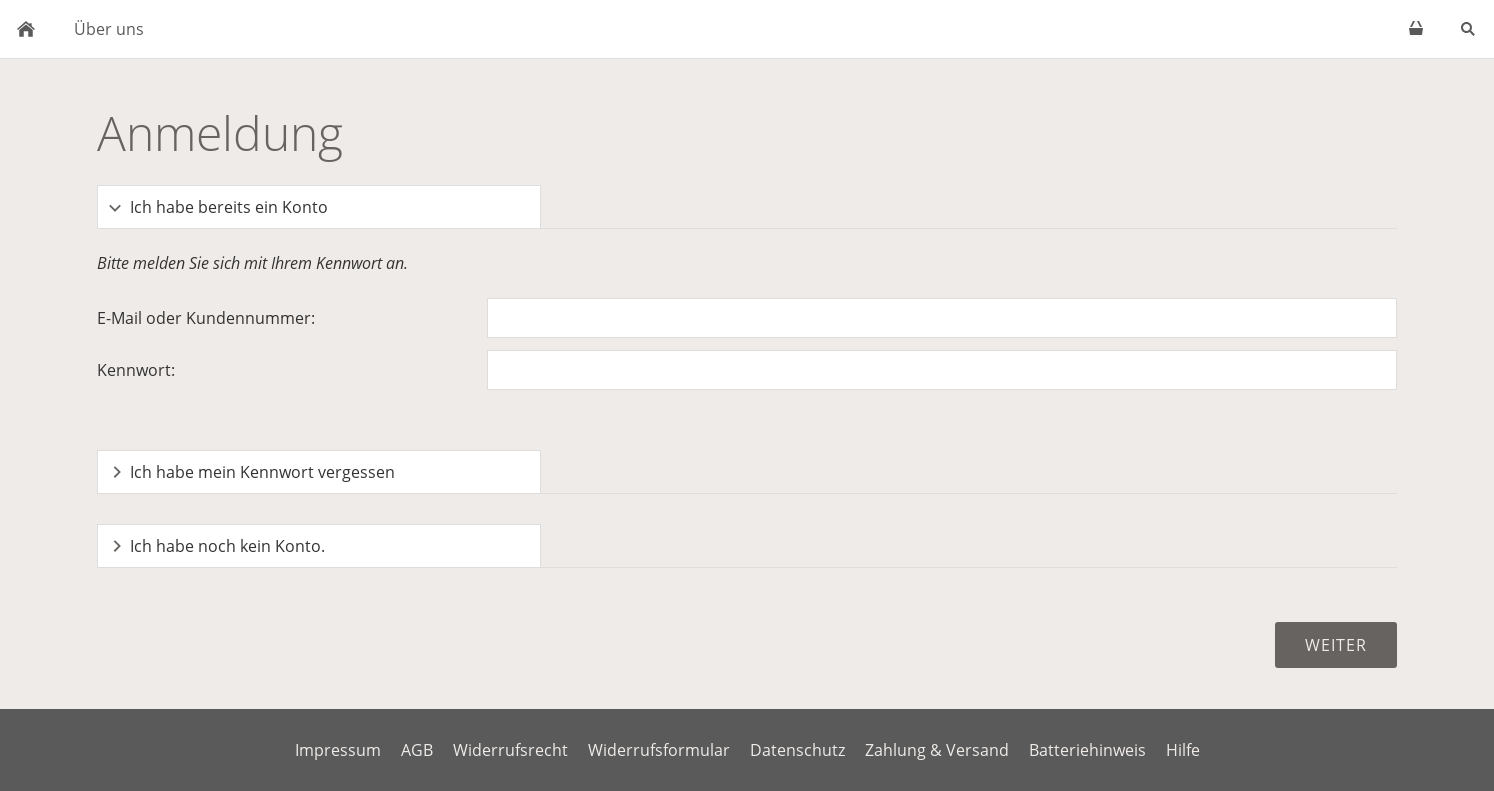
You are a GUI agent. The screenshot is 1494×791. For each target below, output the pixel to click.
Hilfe (1183, 750)
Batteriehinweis (1087, 750)
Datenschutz (797, 750)
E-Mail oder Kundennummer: (206, 318)
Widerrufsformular (659, 750)
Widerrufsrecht (510, 750)
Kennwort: (136, 370)
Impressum (338, 750)
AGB (417, 750)
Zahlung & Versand (937, 750)
